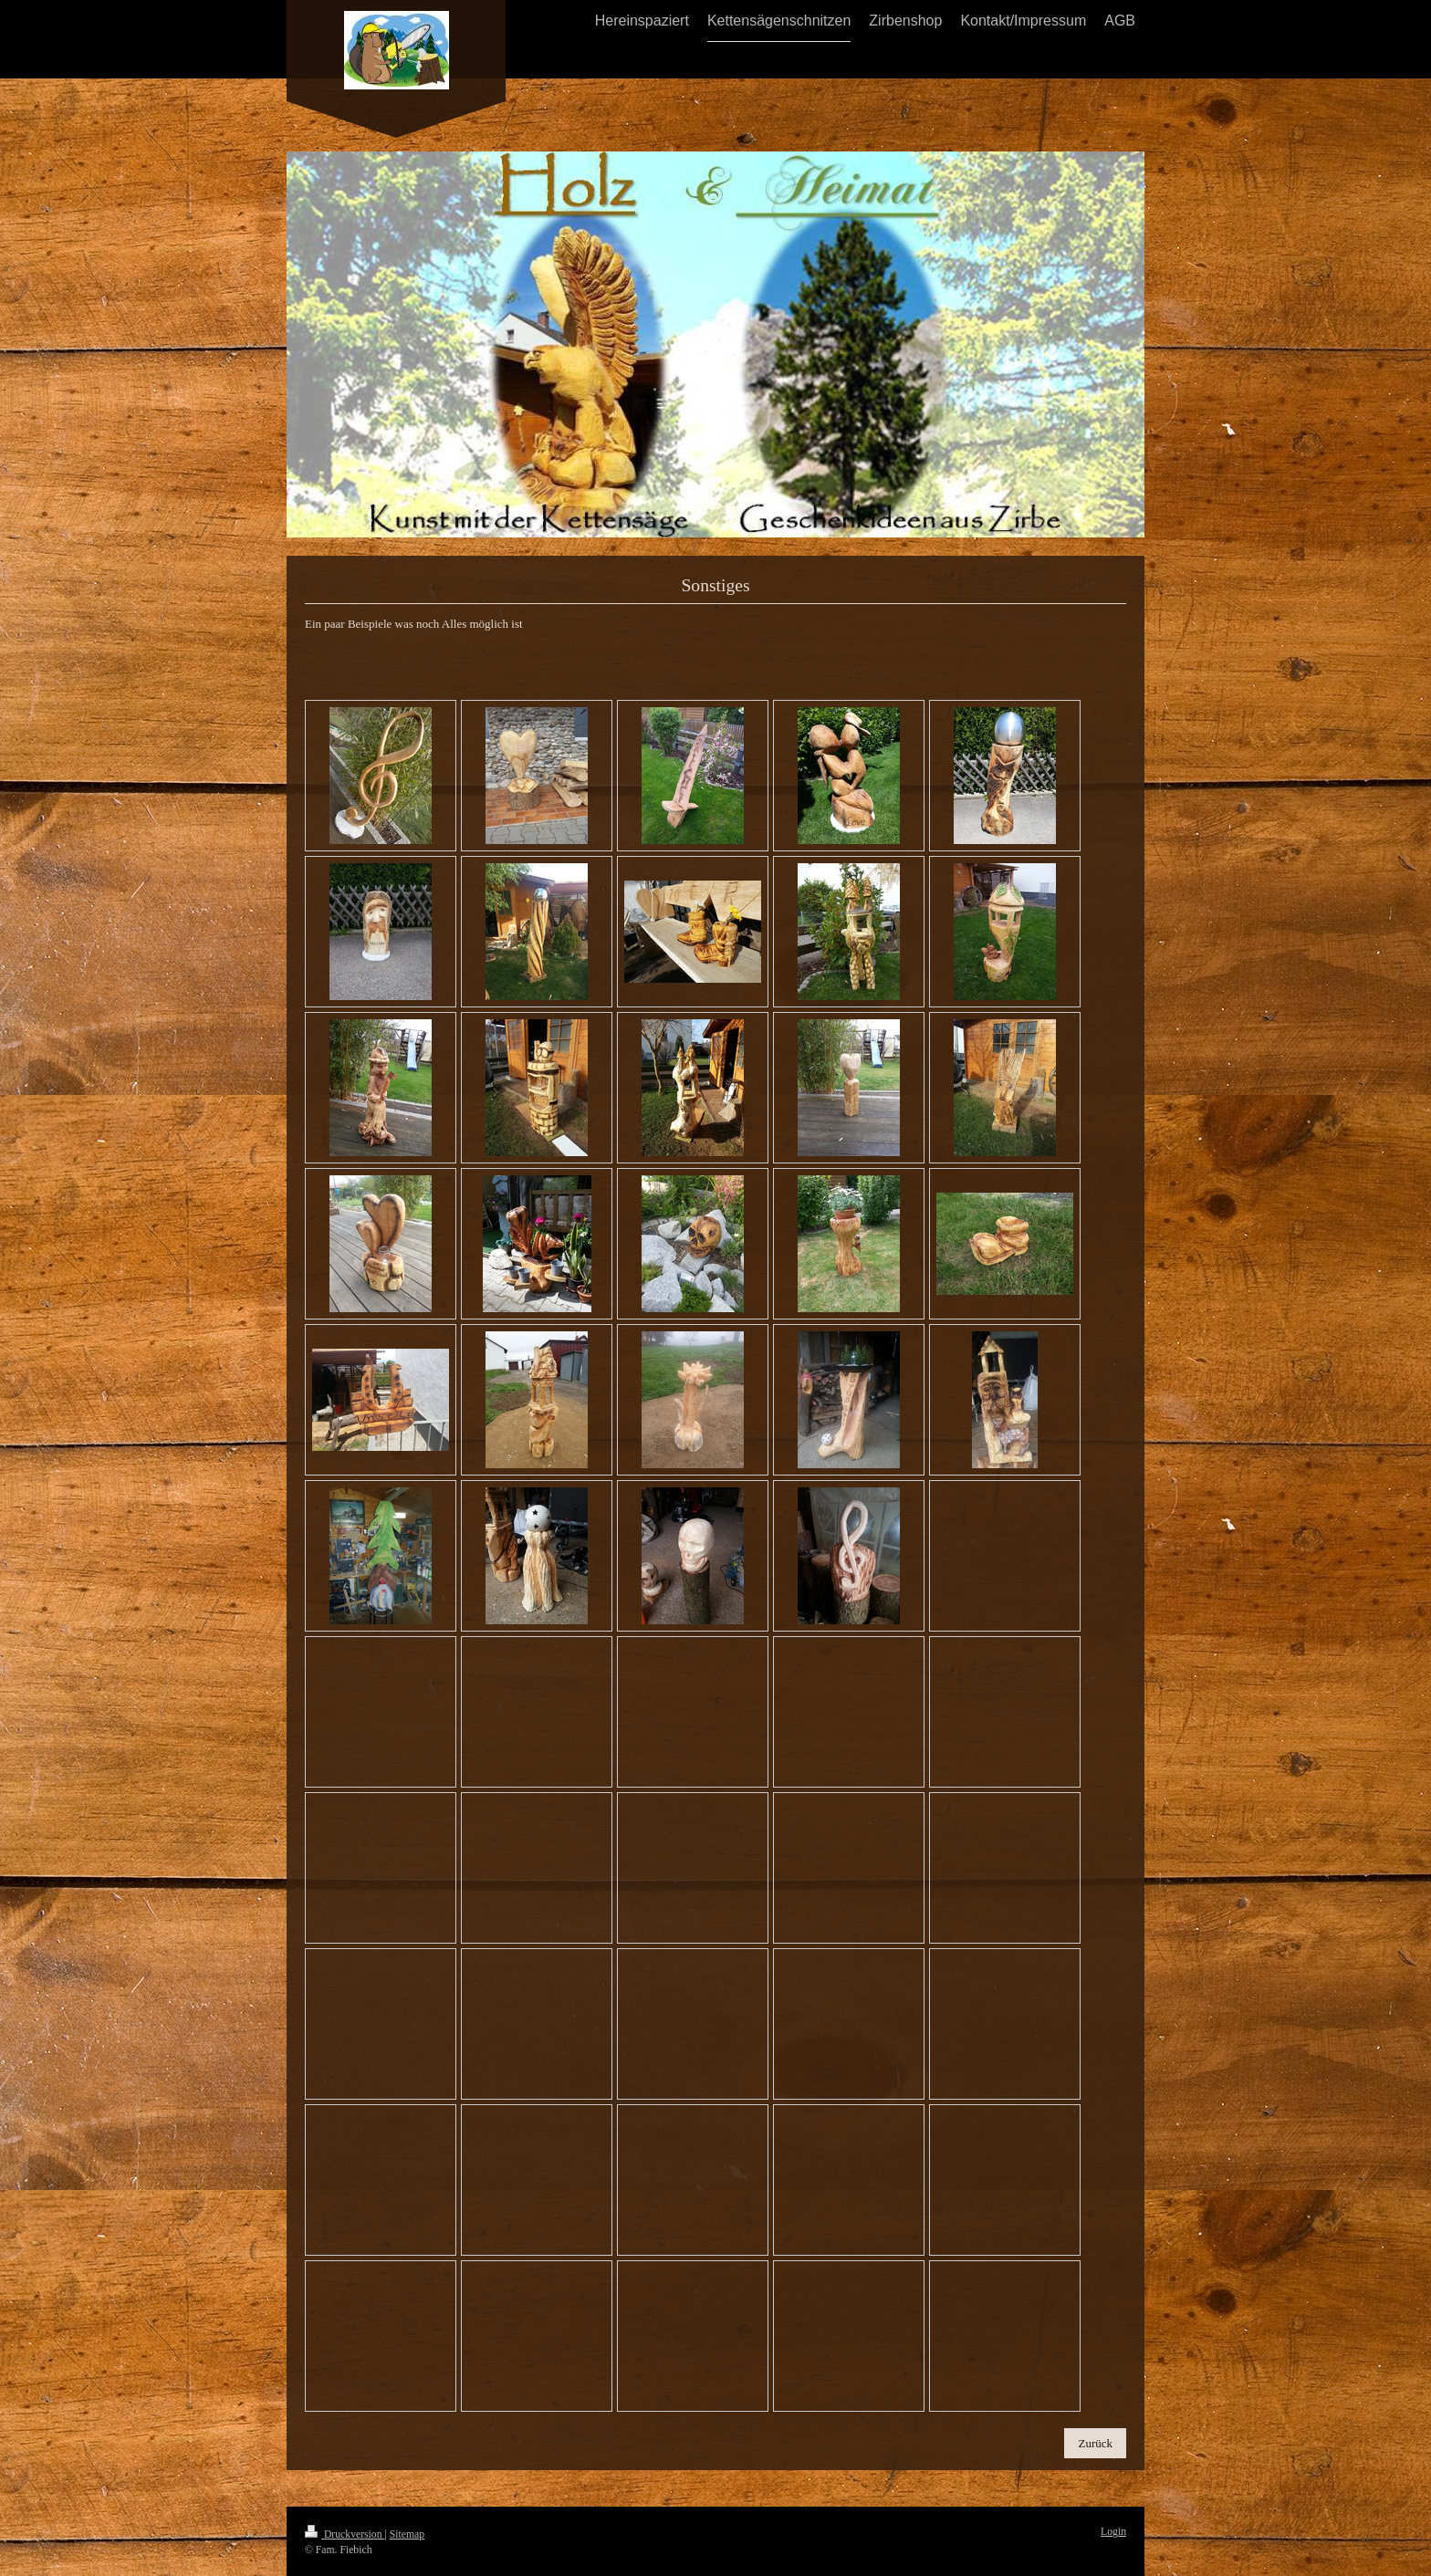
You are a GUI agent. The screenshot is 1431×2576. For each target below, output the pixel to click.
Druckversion (344, 2534)
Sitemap (407, 2534)
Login (1113, 2532)
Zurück (1095, 2443)
